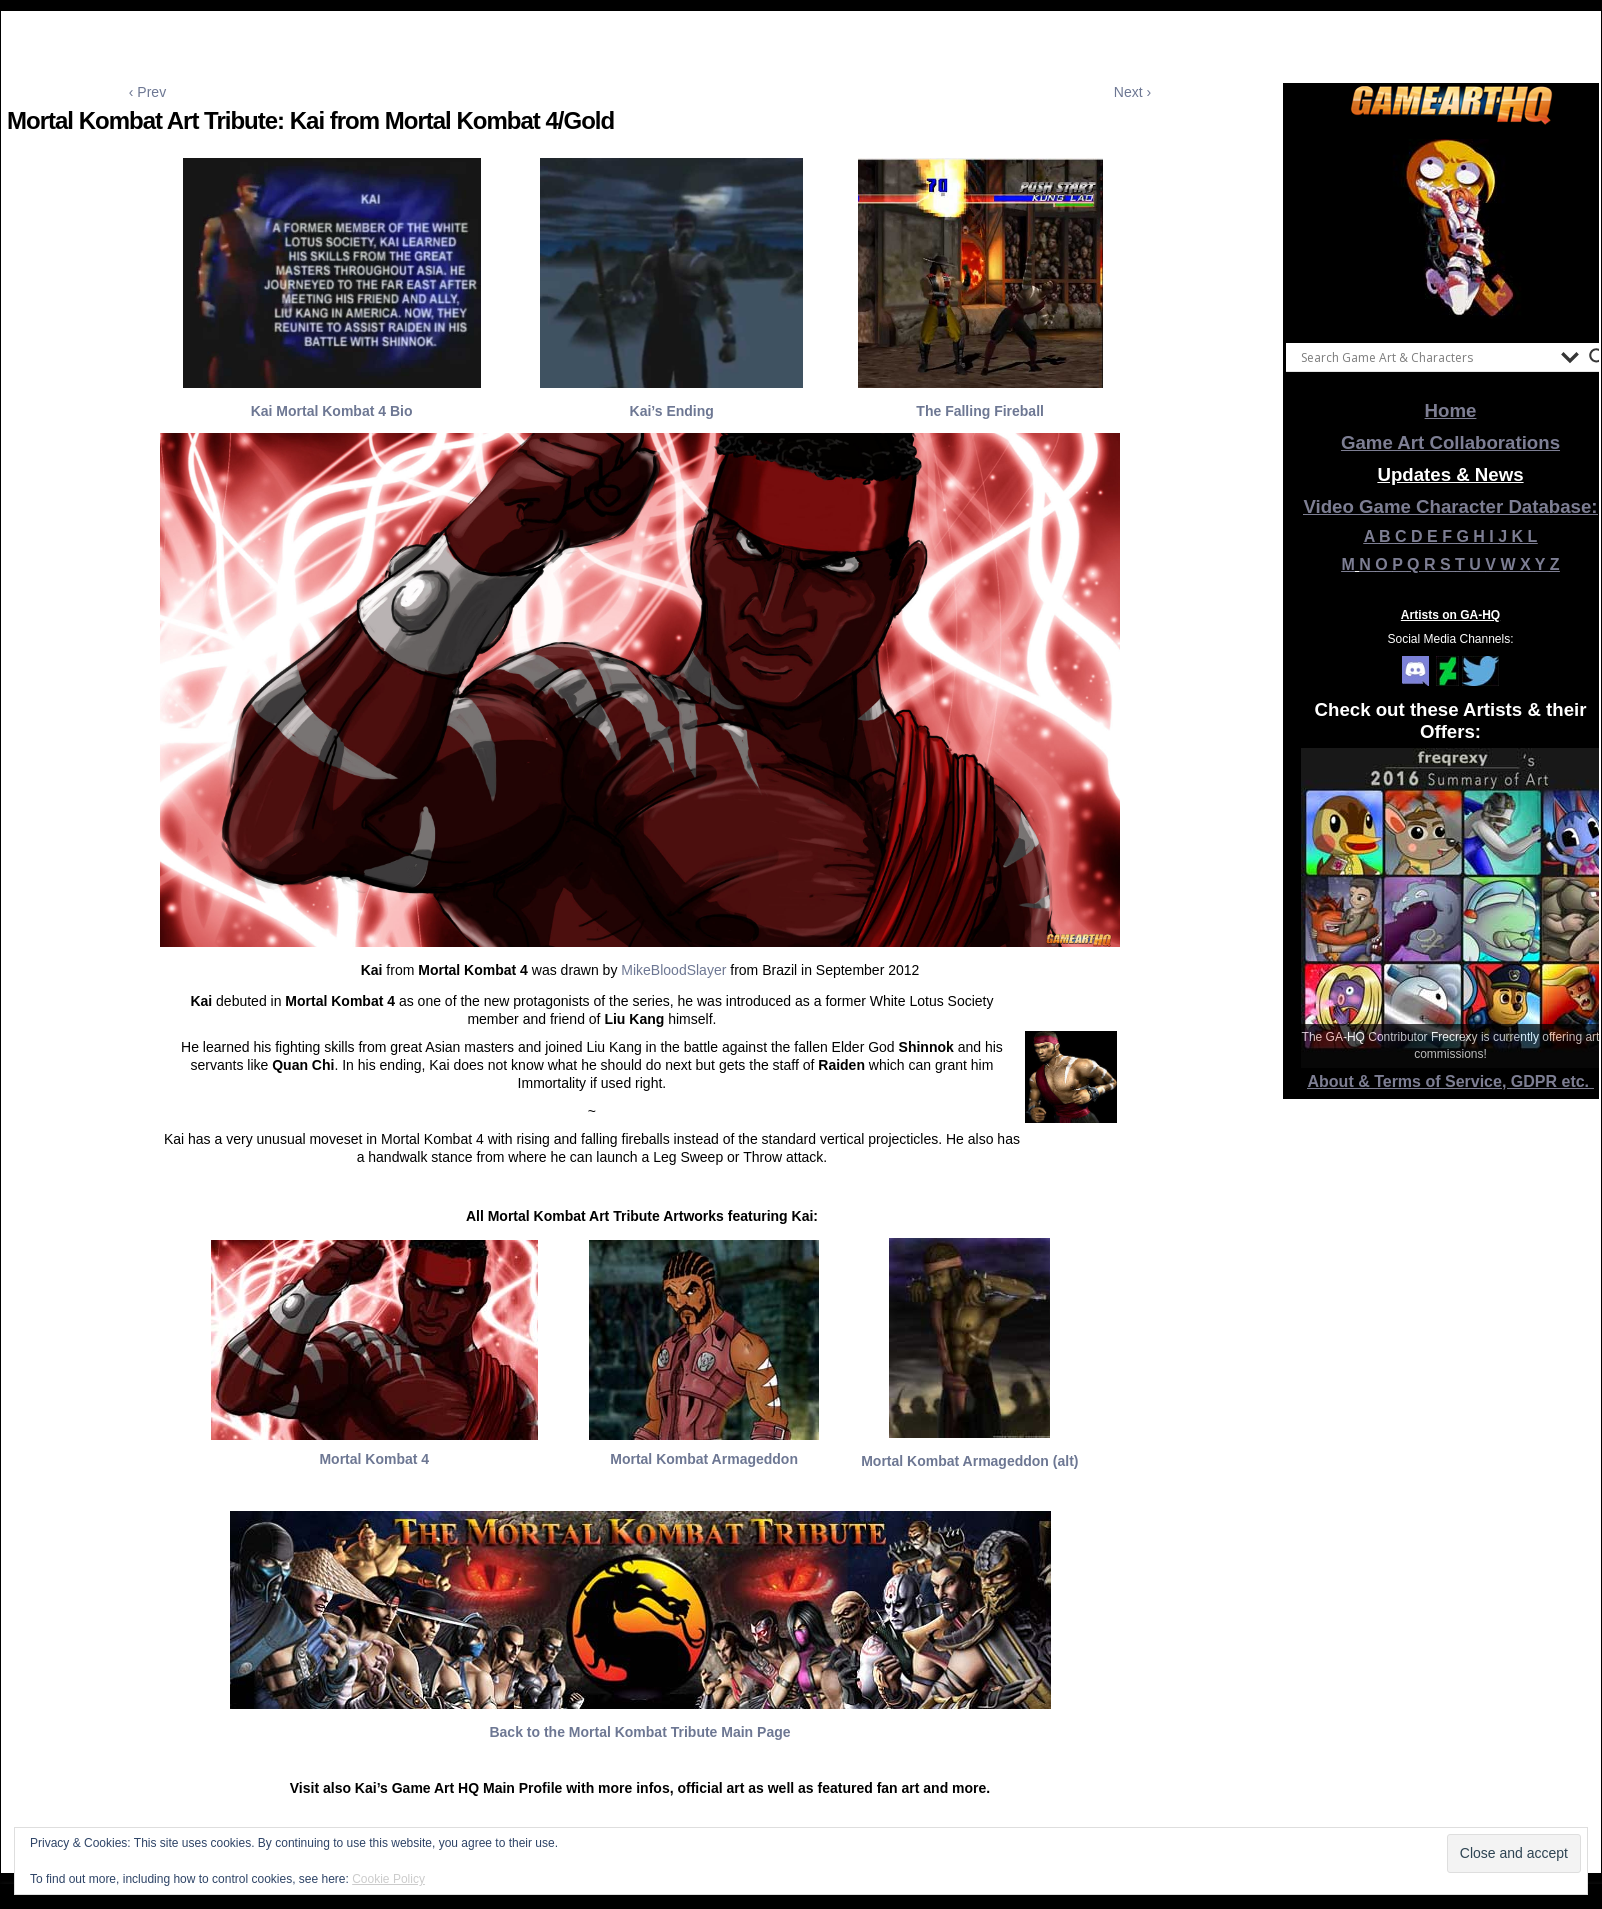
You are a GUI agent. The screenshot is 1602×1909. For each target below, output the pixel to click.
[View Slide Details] (1451, 229)
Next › (1132, 92)
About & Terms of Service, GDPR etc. (1451, 1081)
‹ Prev (147, 92)
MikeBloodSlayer (673, 970)
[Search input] (1426, 357)
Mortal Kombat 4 (374, 1459)
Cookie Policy (388, 1879)
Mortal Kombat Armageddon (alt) (969, 1461)
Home (1451, 410)
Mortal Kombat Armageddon (704, 1459)
